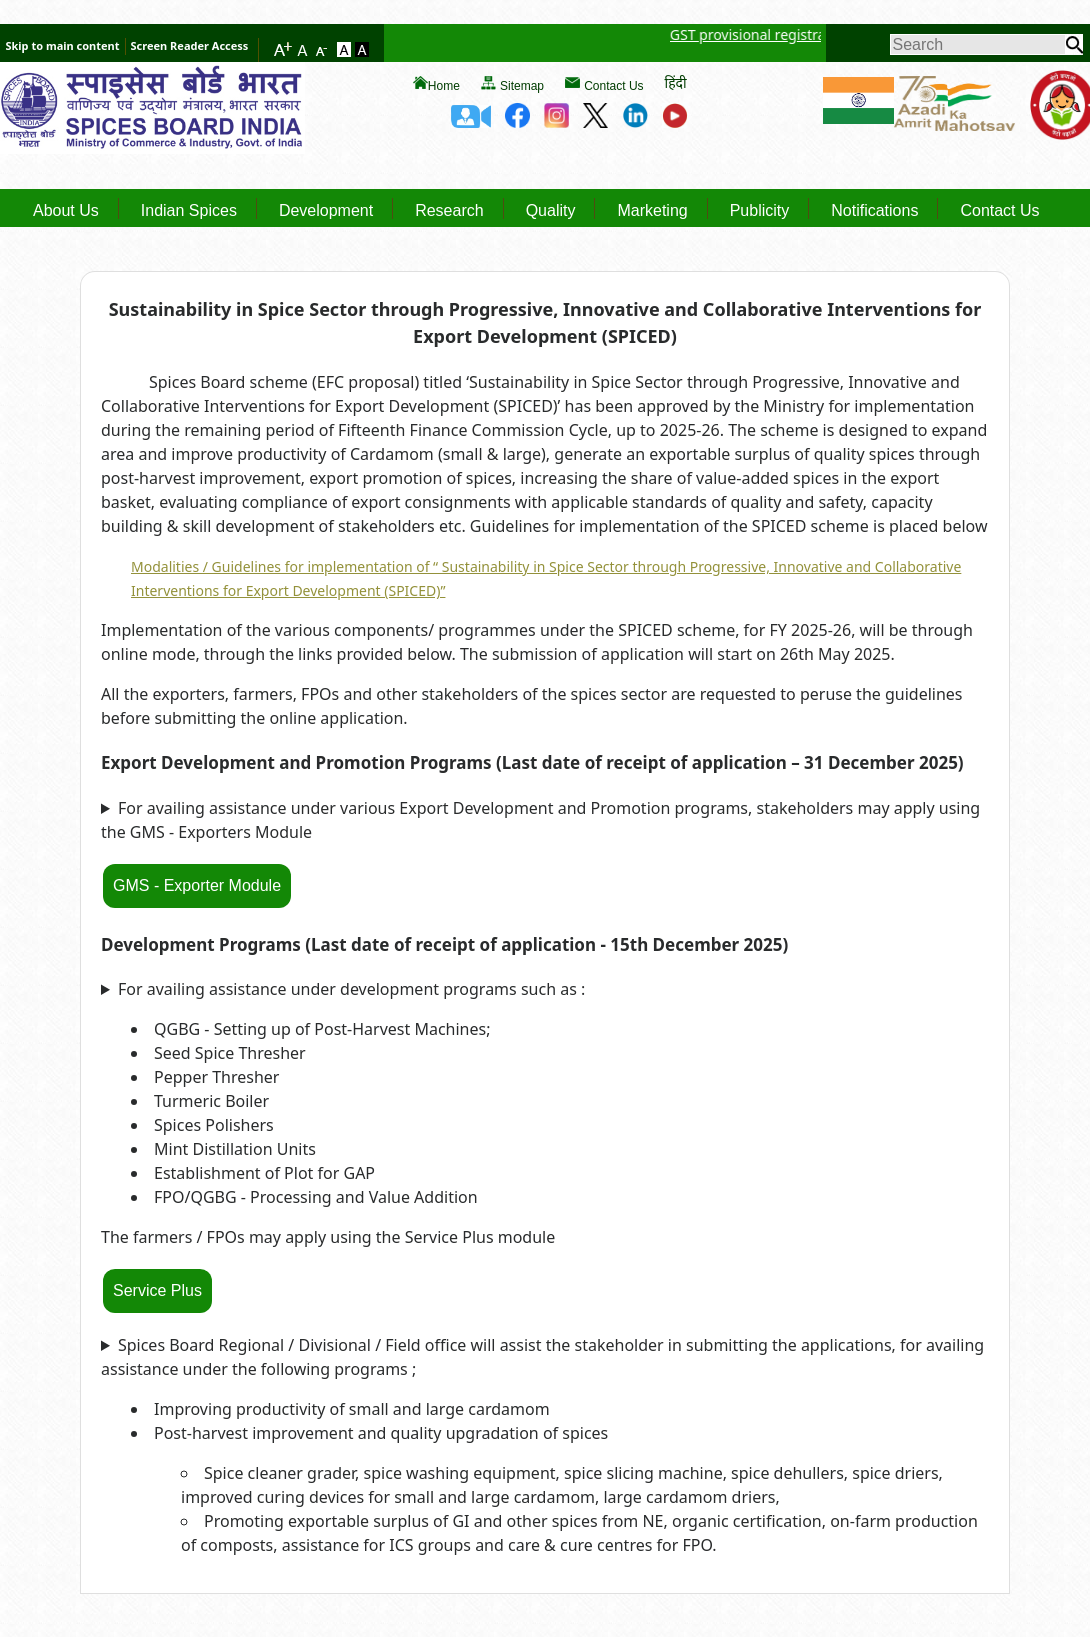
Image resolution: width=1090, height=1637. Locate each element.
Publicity (760, 211)
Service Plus (157, 1290)
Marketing (652, 211)
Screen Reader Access (190, 45)
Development (326, 211)
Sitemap (522, 86)
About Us (66, 211)
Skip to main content (62, 45)
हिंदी (676, 82)
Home (444, 86)
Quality (551, 211)
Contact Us (613, 86)
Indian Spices (189, 211)
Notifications (874, 211)
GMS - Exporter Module (197, 885)
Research (449, 211)
